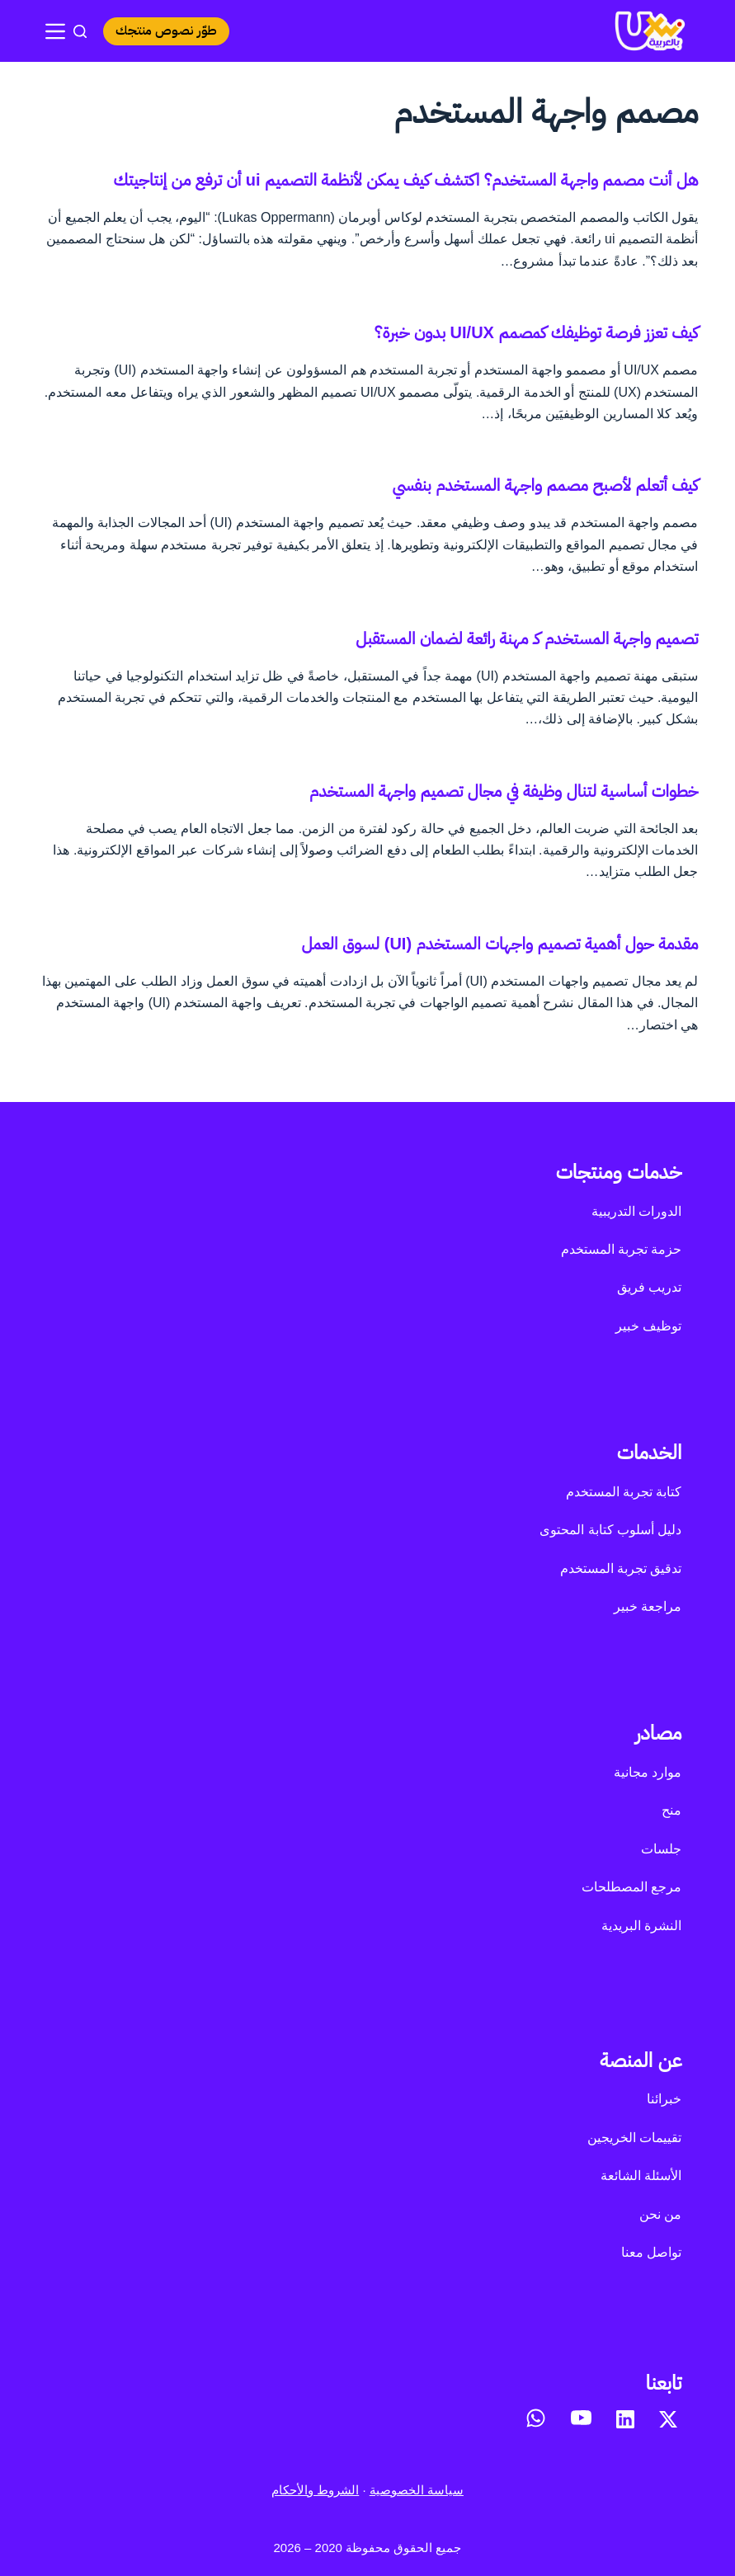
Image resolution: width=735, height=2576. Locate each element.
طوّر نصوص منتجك (167, 30)
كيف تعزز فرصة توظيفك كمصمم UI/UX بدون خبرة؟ (537, 332)
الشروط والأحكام (315, 2490)
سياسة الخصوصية (417, 2490)
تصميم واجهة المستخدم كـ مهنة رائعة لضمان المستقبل (527, 638)
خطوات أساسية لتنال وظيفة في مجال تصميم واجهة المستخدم (503, 791)
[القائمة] (55, 31)
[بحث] (80, 31)
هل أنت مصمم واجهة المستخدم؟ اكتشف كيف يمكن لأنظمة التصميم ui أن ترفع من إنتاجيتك (405, 180)
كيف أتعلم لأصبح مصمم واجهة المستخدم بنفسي (545, 485)
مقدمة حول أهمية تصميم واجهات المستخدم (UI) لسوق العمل (499, 944)
